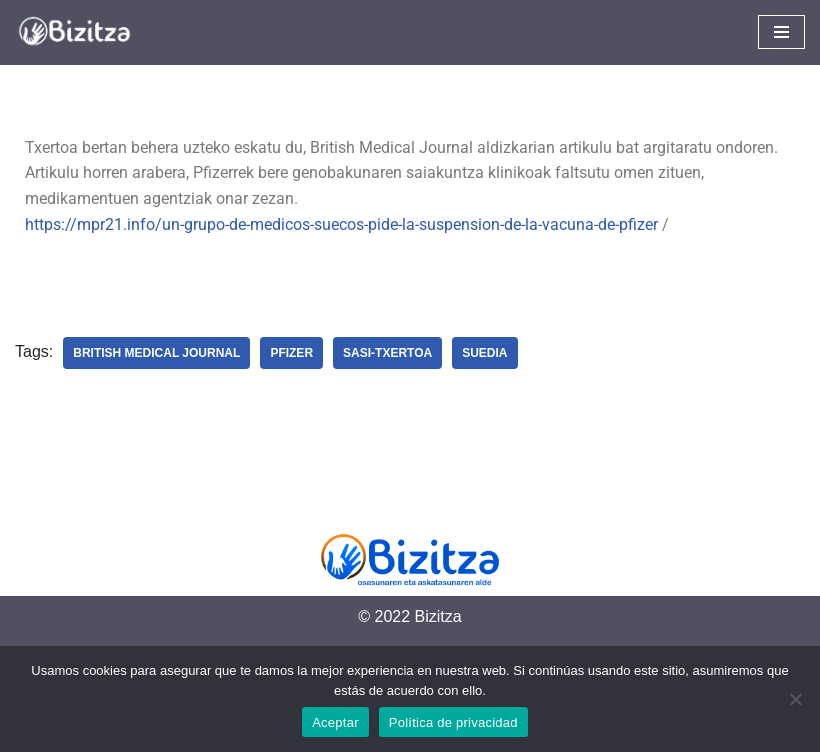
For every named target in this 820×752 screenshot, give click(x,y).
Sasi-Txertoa (387, 353)
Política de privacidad (453, 722)
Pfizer (291, 353)
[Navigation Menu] (781, 32)
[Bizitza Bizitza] (80, 32)
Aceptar (335, 722)
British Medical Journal (156, 353)
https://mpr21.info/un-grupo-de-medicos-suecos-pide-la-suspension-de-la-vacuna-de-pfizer (341, 224)
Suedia (484, 353)
